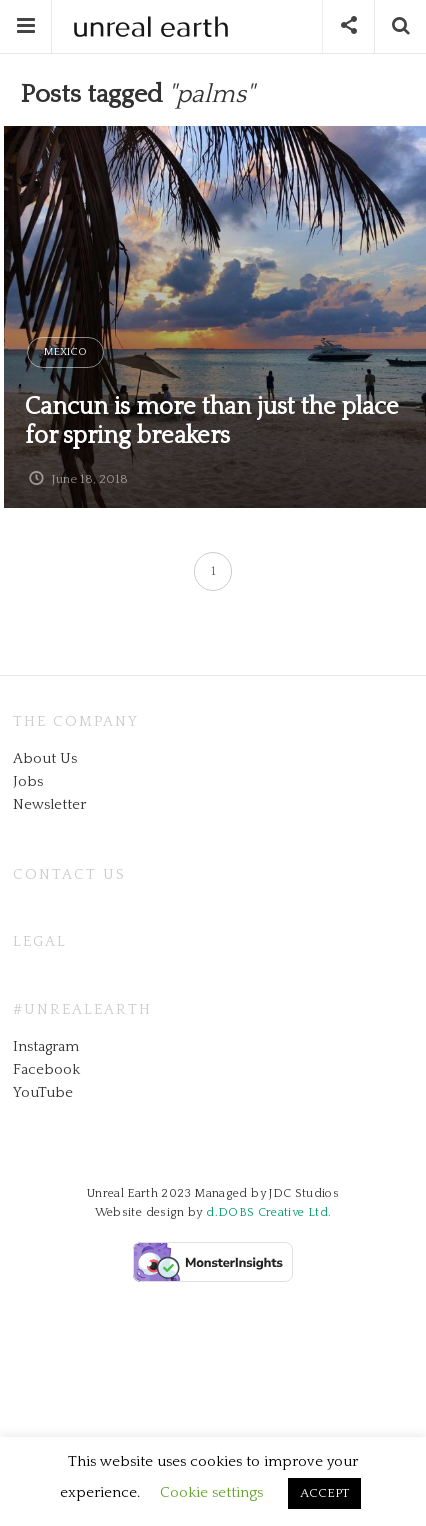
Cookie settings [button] (211, 1492)
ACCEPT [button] (324, 1493)
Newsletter (49, 804)
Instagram (46, 1046)
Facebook (46, 1069)
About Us (45, 758)
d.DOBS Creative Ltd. (268, 1212)
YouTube (43, 1092)
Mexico (65, 352)
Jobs (28, 781)
